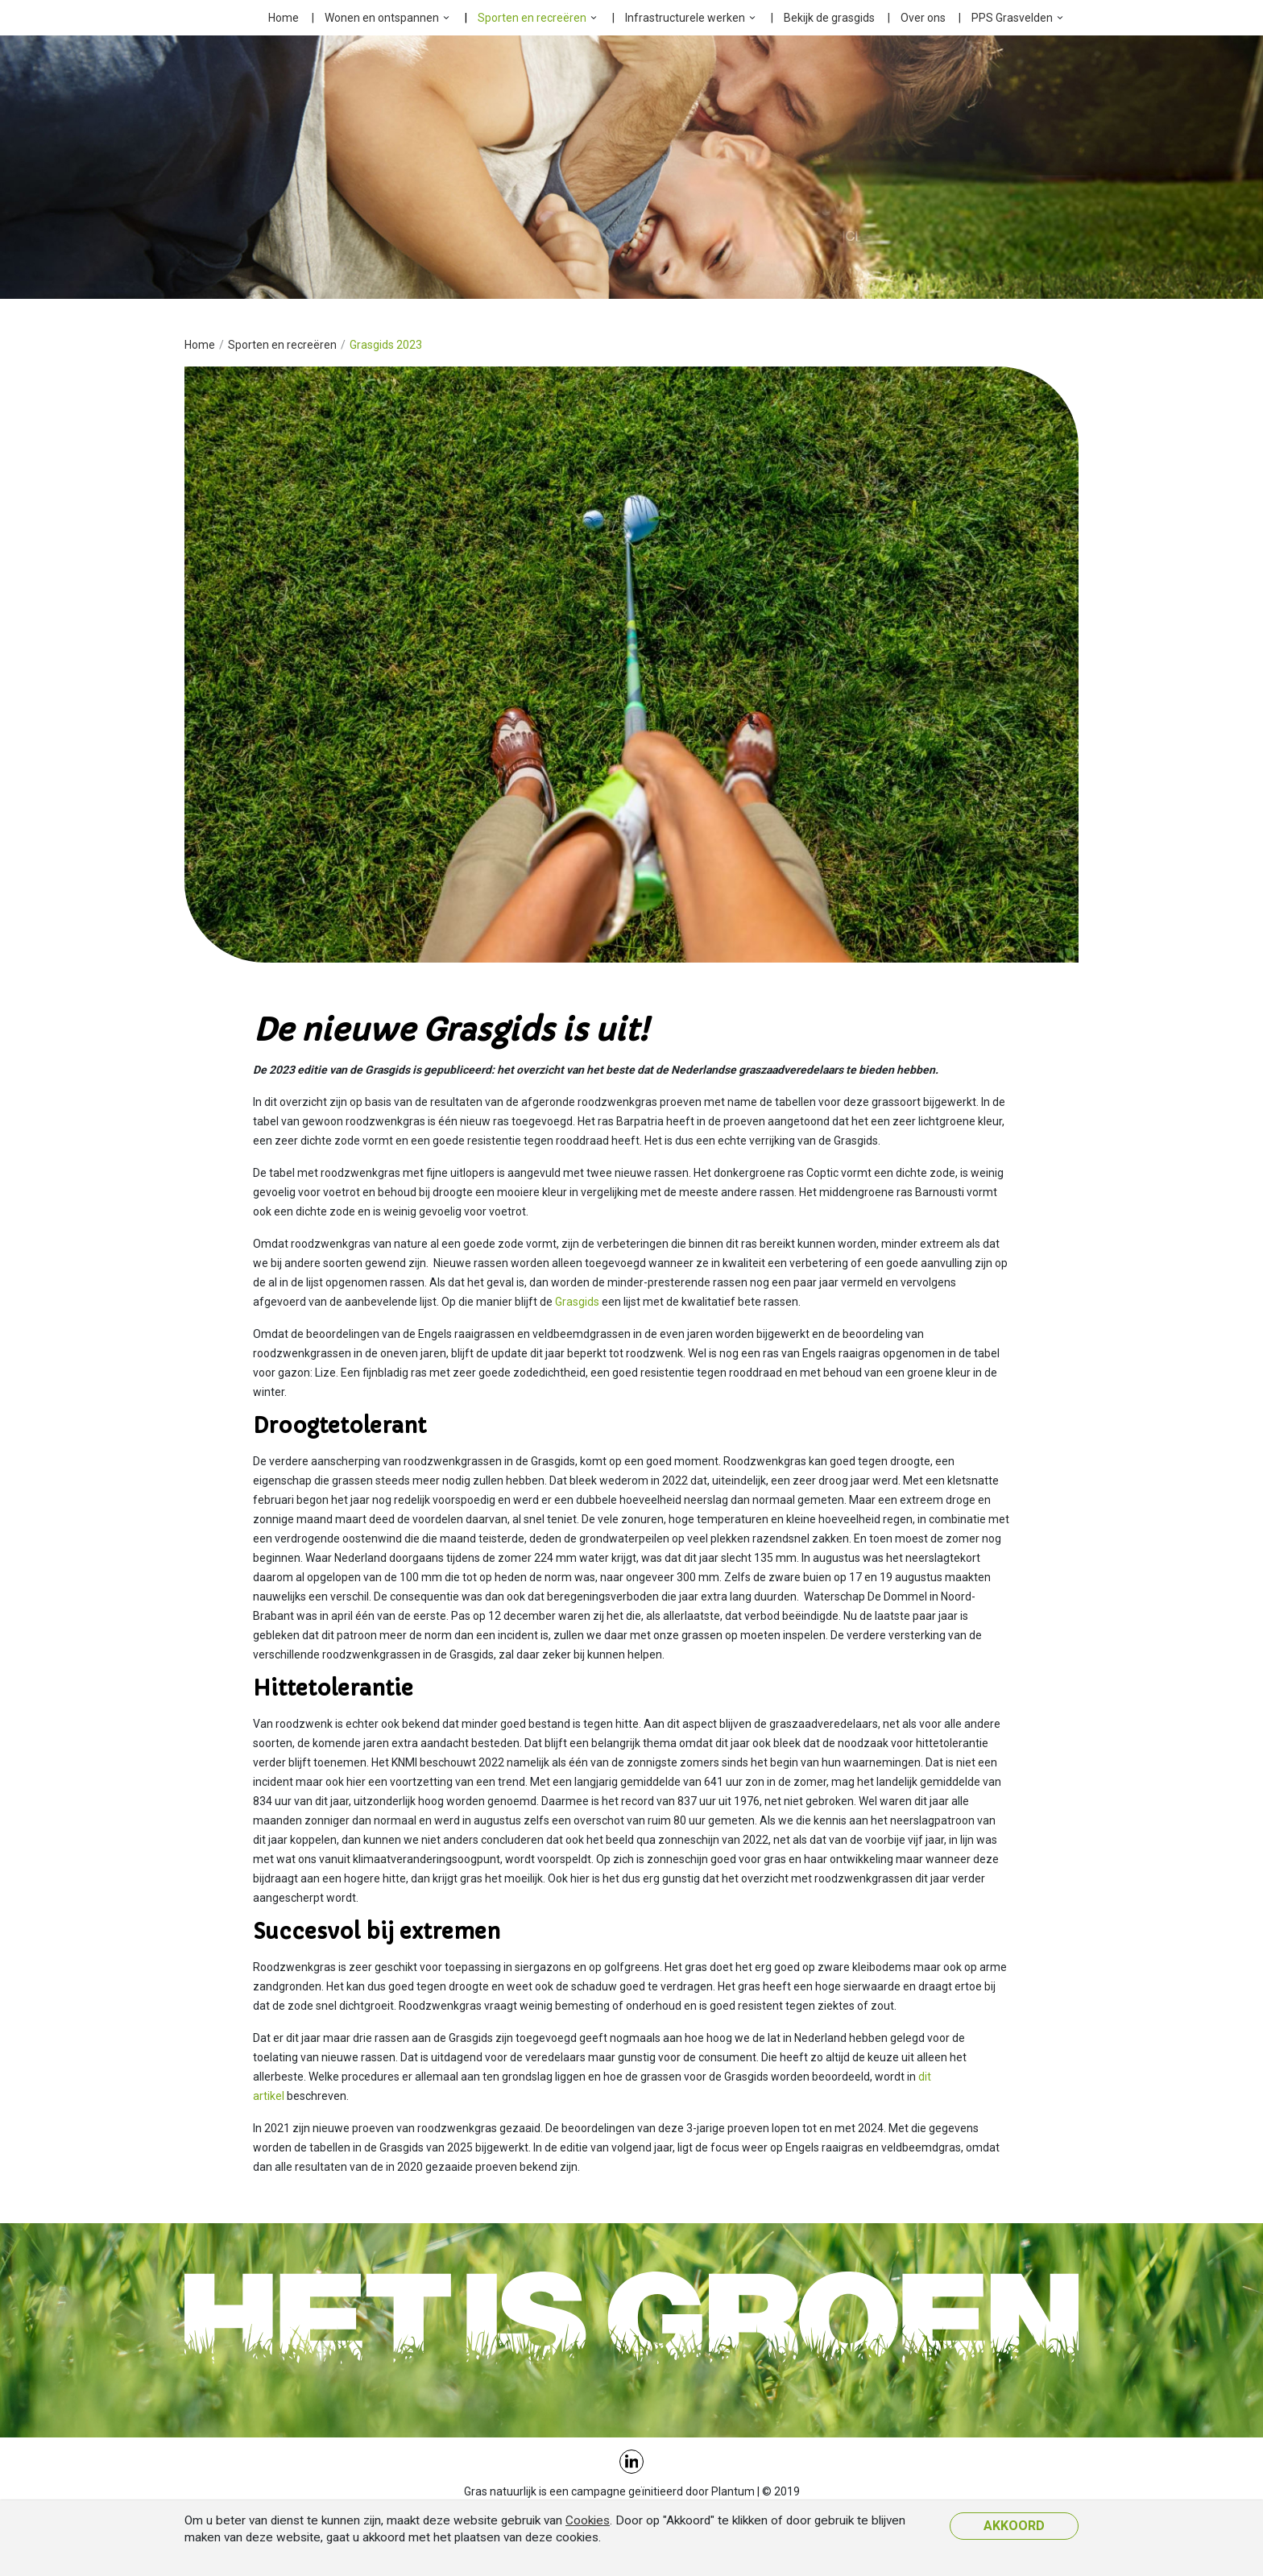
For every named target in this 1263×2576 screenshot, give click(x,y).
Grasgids (578, 1301)
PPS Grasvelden (1012, 17)
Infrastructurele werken (685, 17)
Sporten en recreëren (532, 17)
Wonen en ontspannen (382, 17)
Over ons (923, 17)
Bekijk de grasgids (829, 17)
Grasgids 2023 (386, 344)
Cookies (587, 2520)
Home (283, 17)
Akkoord (1014, 2525)
